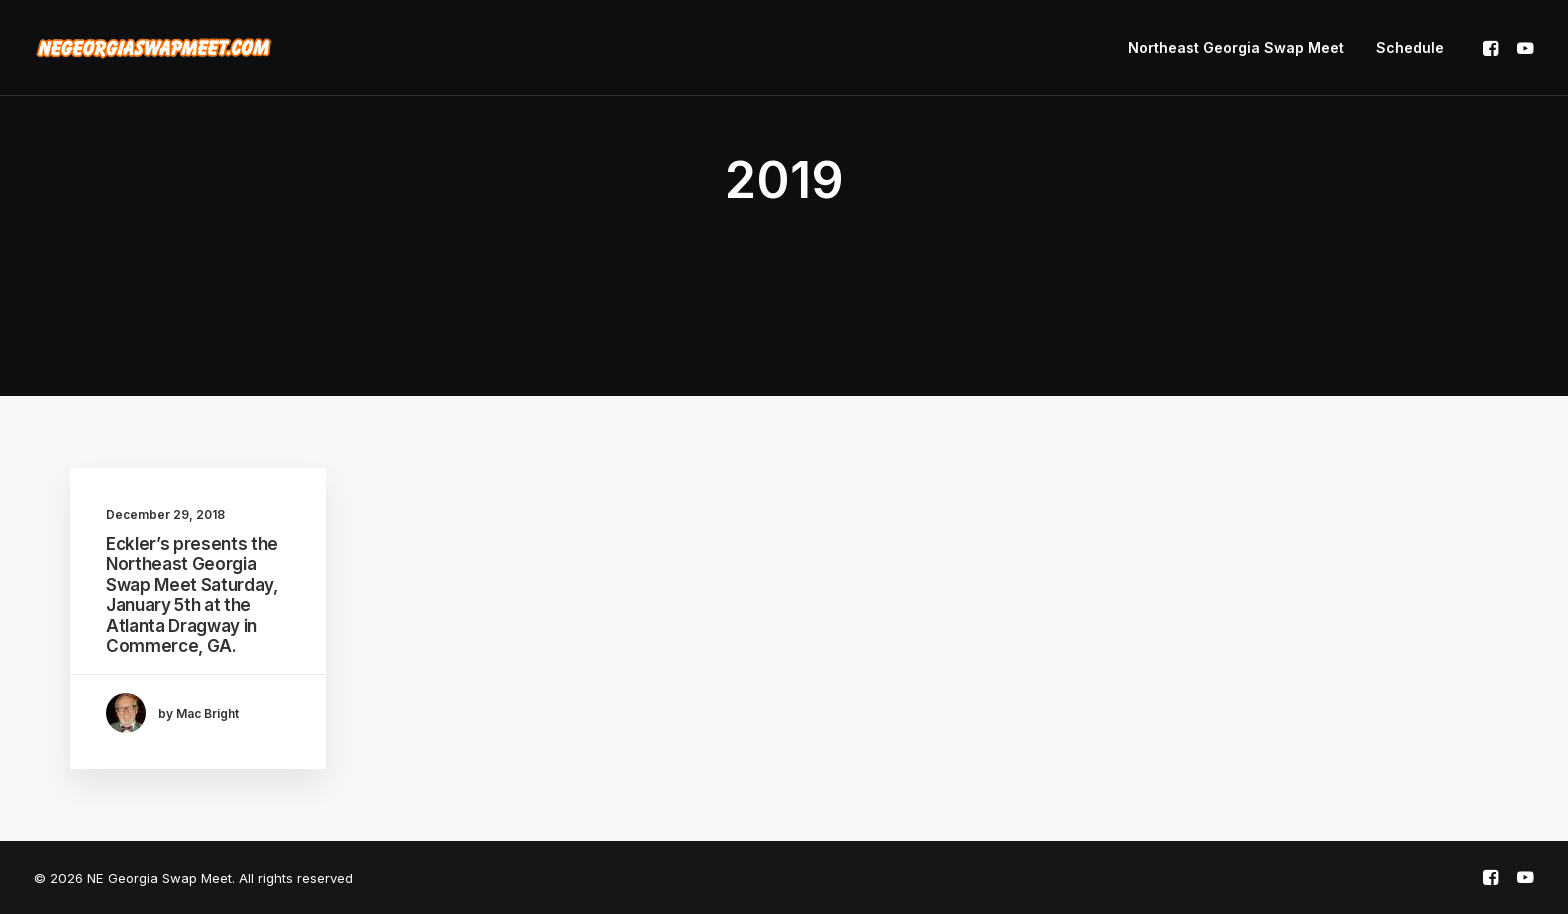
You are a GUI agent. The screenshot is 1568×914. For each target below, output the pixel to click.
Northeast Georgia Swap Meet (1236, 47)
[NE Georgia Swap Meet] (154, 48)
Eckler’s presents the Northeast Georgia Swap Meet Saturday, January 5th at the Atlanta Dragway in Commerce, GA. (192, 595)
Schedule (1410, 47)
